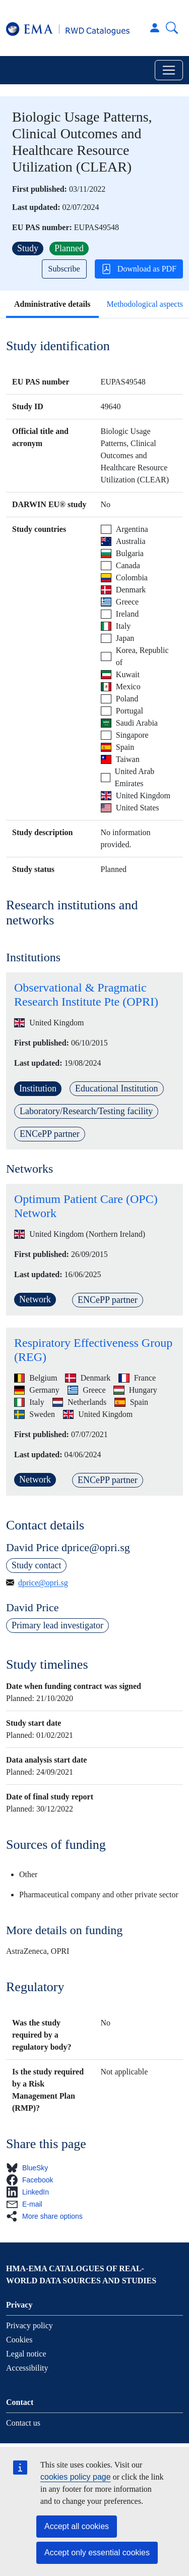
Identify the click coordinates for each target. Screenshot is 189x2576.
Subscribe (64, 268)
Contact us (23, 2423)
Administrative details (52, 304)
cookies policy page (75, 2477)
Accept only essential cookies (97, 2552)
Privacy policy (29, 2325)
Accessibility (27, 2368)
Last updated (34, 207)
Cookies (19, 2339)
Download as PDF (138, 269)
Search (172, 28)
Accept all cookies (76, 2526)
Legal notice (26, 2353)
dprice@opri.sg (43, 1582)
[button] (30, 2168)
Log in (155, 28)
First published (38, 189)
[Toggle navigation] (169, 70)
